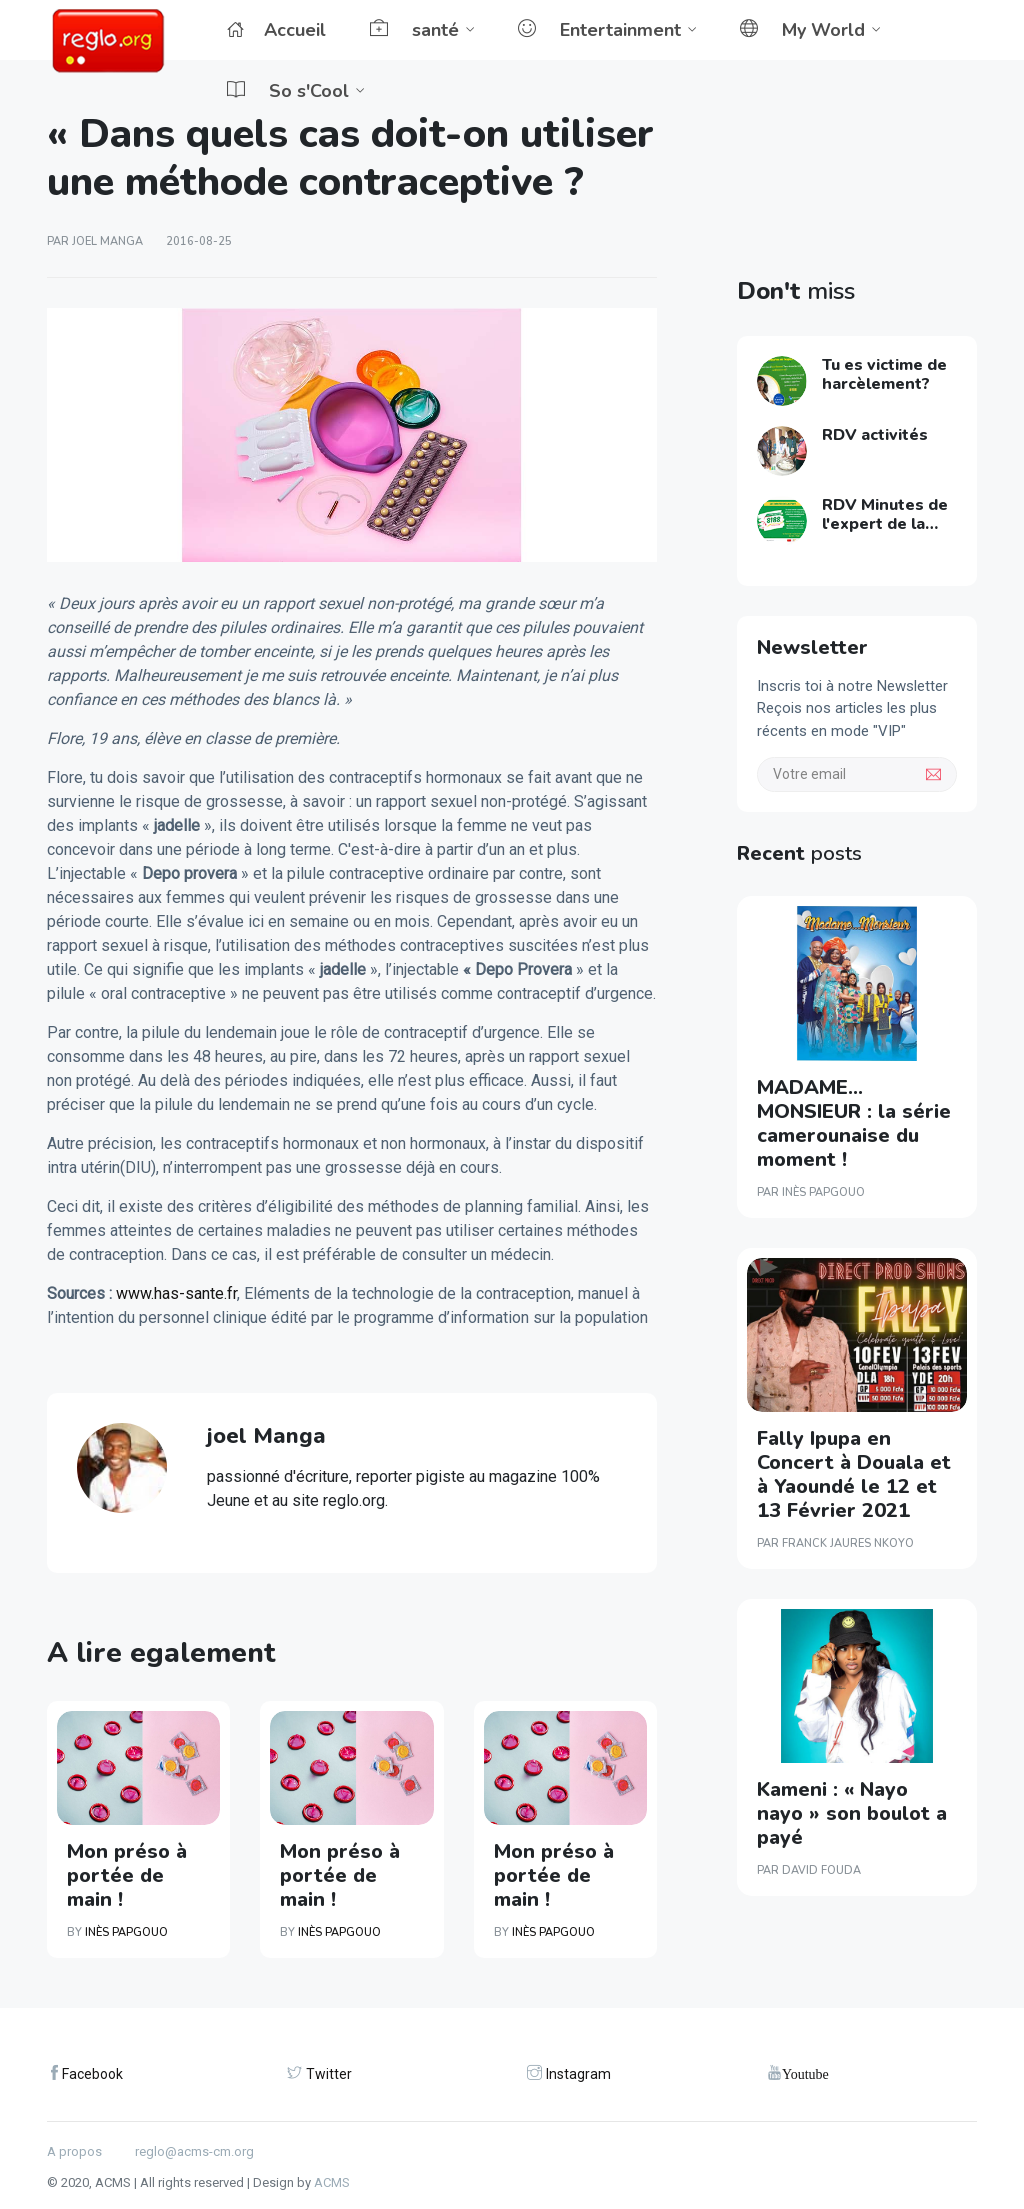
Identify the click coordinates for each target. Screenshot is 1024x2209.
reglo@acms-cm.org (194, 2151)
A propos (74, 2151)
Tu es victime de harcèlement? (884, 374)
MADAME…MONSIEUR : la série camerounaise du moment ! (854, 1123)
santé (414, 30)
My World (802, 30)
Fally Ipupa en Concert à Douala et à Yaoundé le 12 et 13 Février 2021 (854, 1474)
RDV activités (875, 435)
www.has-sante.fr (176, 1293)
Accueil (276, 30)
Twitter (329, 2074)
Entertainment (599, 30)
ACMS (332, 2182)
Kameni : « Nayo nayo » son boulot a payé (852, 1813)
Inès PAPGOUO (126, 1932)
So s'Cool (288, 91)
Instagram (578, 2074)
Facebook (92, 2074)
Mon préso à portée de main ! (127, 1875)
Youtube (805, 2073)
